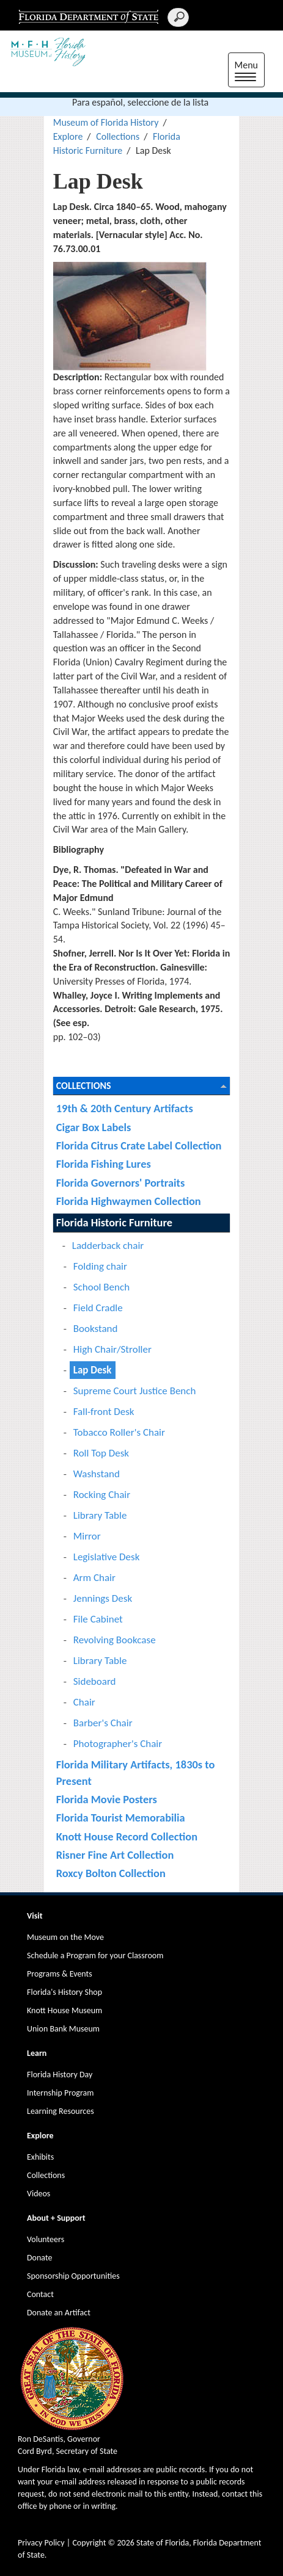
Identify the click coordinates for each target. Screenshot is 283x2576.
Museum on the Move (65, 1937)
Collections (117, 136)
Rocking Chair (101, 1494)
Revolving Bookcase (114, 1640)
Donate (39, 2257)
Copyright (89, 2543)
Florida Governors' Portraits (120, 1183)
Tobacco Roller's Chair (119, 1432)
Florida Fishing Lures (103, 1164)
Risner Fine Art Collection (115, 1855)
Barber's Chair (103, 1723)
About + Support (56, 2218)
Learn (36, 2053)
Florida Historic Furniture (114, 1222)
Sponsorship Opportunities (73, 2276)
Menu (250, 71)
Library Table (100, 1515)
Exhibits (40, 2157)
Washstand (96, 1473)
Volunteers (45, 2239)
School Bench (101, 1287)
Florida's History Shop (64, 1992)
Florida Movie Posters (106, 1799)
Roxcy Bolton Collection (111, 1873)
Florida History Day (59, 2074)
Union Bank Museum (63, 2029)
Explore (68, 136)
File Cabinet (98, 1619)
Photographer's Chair (117, 1743)
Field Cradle (98, 1307)
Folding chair (100, 1266)
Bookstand (95, 1328)
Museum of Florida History (106, 122)
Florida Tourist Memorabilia (120, 1818)
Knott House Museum (64, 2010)
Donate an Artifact (58, 2312)
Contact (40, 2294)
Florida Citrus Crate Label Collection (139, 1145)
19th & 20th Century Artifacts (124, 1108)
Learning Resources (60, 2111)
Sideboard (94, 1681)
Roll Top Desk (101, 1453)
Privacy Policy (41, 2543)
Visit (35, 1916)
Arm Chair (94, 1577)
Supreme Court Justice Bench (134, 1390)
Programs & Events (59, 1974)
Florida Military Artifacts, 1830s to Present (135, 1772)
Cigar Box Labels (93, 1127)
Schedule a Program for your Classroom (95, 1955)
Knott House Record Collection (126, 1836)
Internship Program (60, 2093)
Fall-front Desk (103, 1411)
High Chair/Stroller (112, 1349)
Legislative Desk (106, 1556)
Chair (84, 1702)
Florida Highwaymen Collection (128, 1201)
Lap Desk (92, 1370)
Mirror (87, 1536)
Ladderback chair (108, 1245)
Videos (38, 2193)
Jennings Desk (102, 1598)
